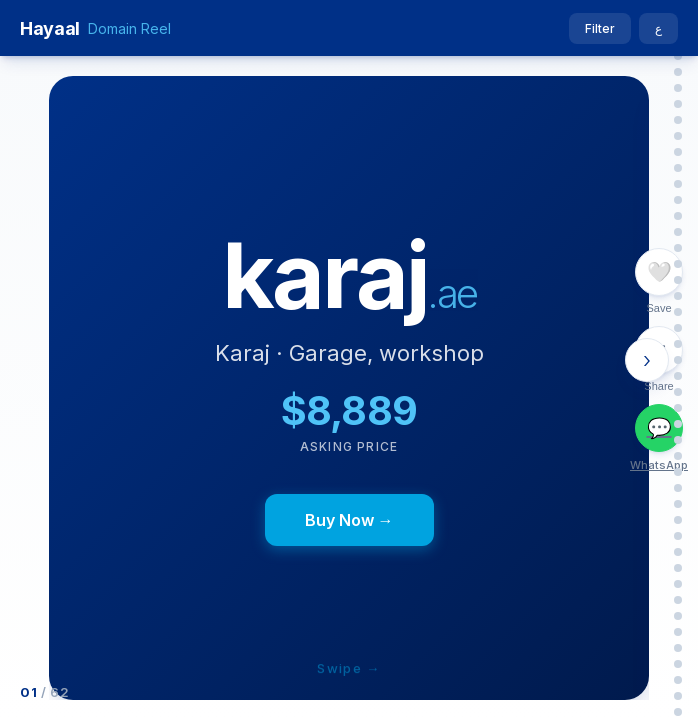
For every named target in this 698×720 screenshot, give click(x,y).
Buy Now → (349, 520)
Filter (600, 28)
